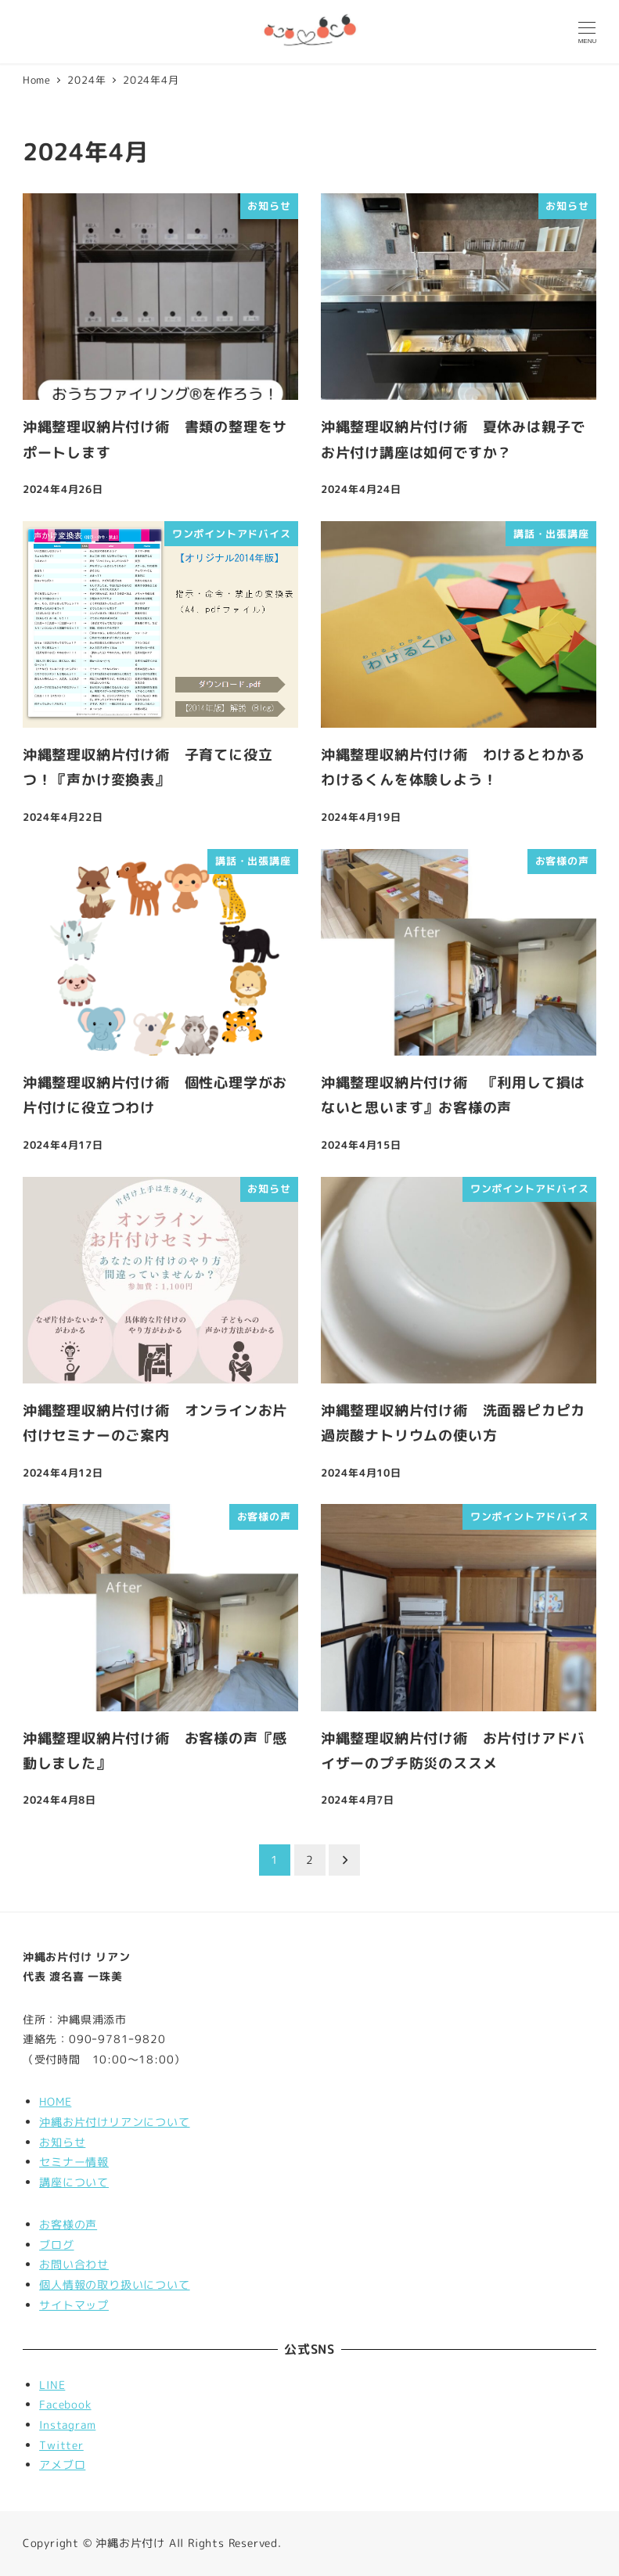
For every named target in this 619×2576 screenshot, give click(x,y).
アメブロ (62, 2465)
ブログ (56, 2245)
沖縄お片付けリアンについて (114, 2122)
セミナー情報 (74, 2162)
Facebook (65, 2404)
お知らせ (62, 2142)
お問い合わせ (74, 2264)
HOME (55, 2102)
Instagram (67, 2425)
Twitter (61, 2445)
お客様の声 (68, 2224)
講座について (74, 2182)
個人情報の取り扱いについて (114, 2285)
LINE (52, 2385)
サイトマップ (74, 2305)
